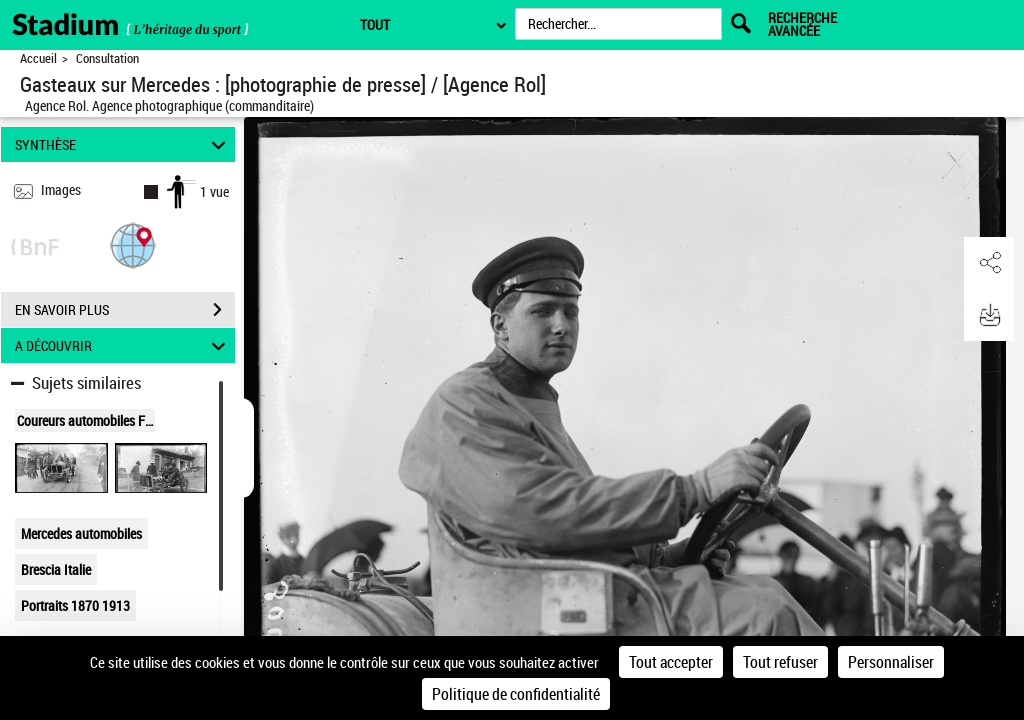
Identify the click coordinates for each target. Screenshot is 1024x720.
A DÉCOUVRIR (123, 345)
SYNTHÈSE (123, 144)
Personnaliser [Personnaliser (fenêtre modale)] (891, 662)
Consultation (107, 58)
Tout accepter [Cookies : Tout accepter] (671, 662)
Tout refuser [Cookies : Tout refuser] (780, 662)
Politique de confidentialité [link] (516, 694)
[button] (133, 244)
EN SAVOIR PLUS (125, 310)
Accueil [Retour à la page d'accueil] (38, 58)
